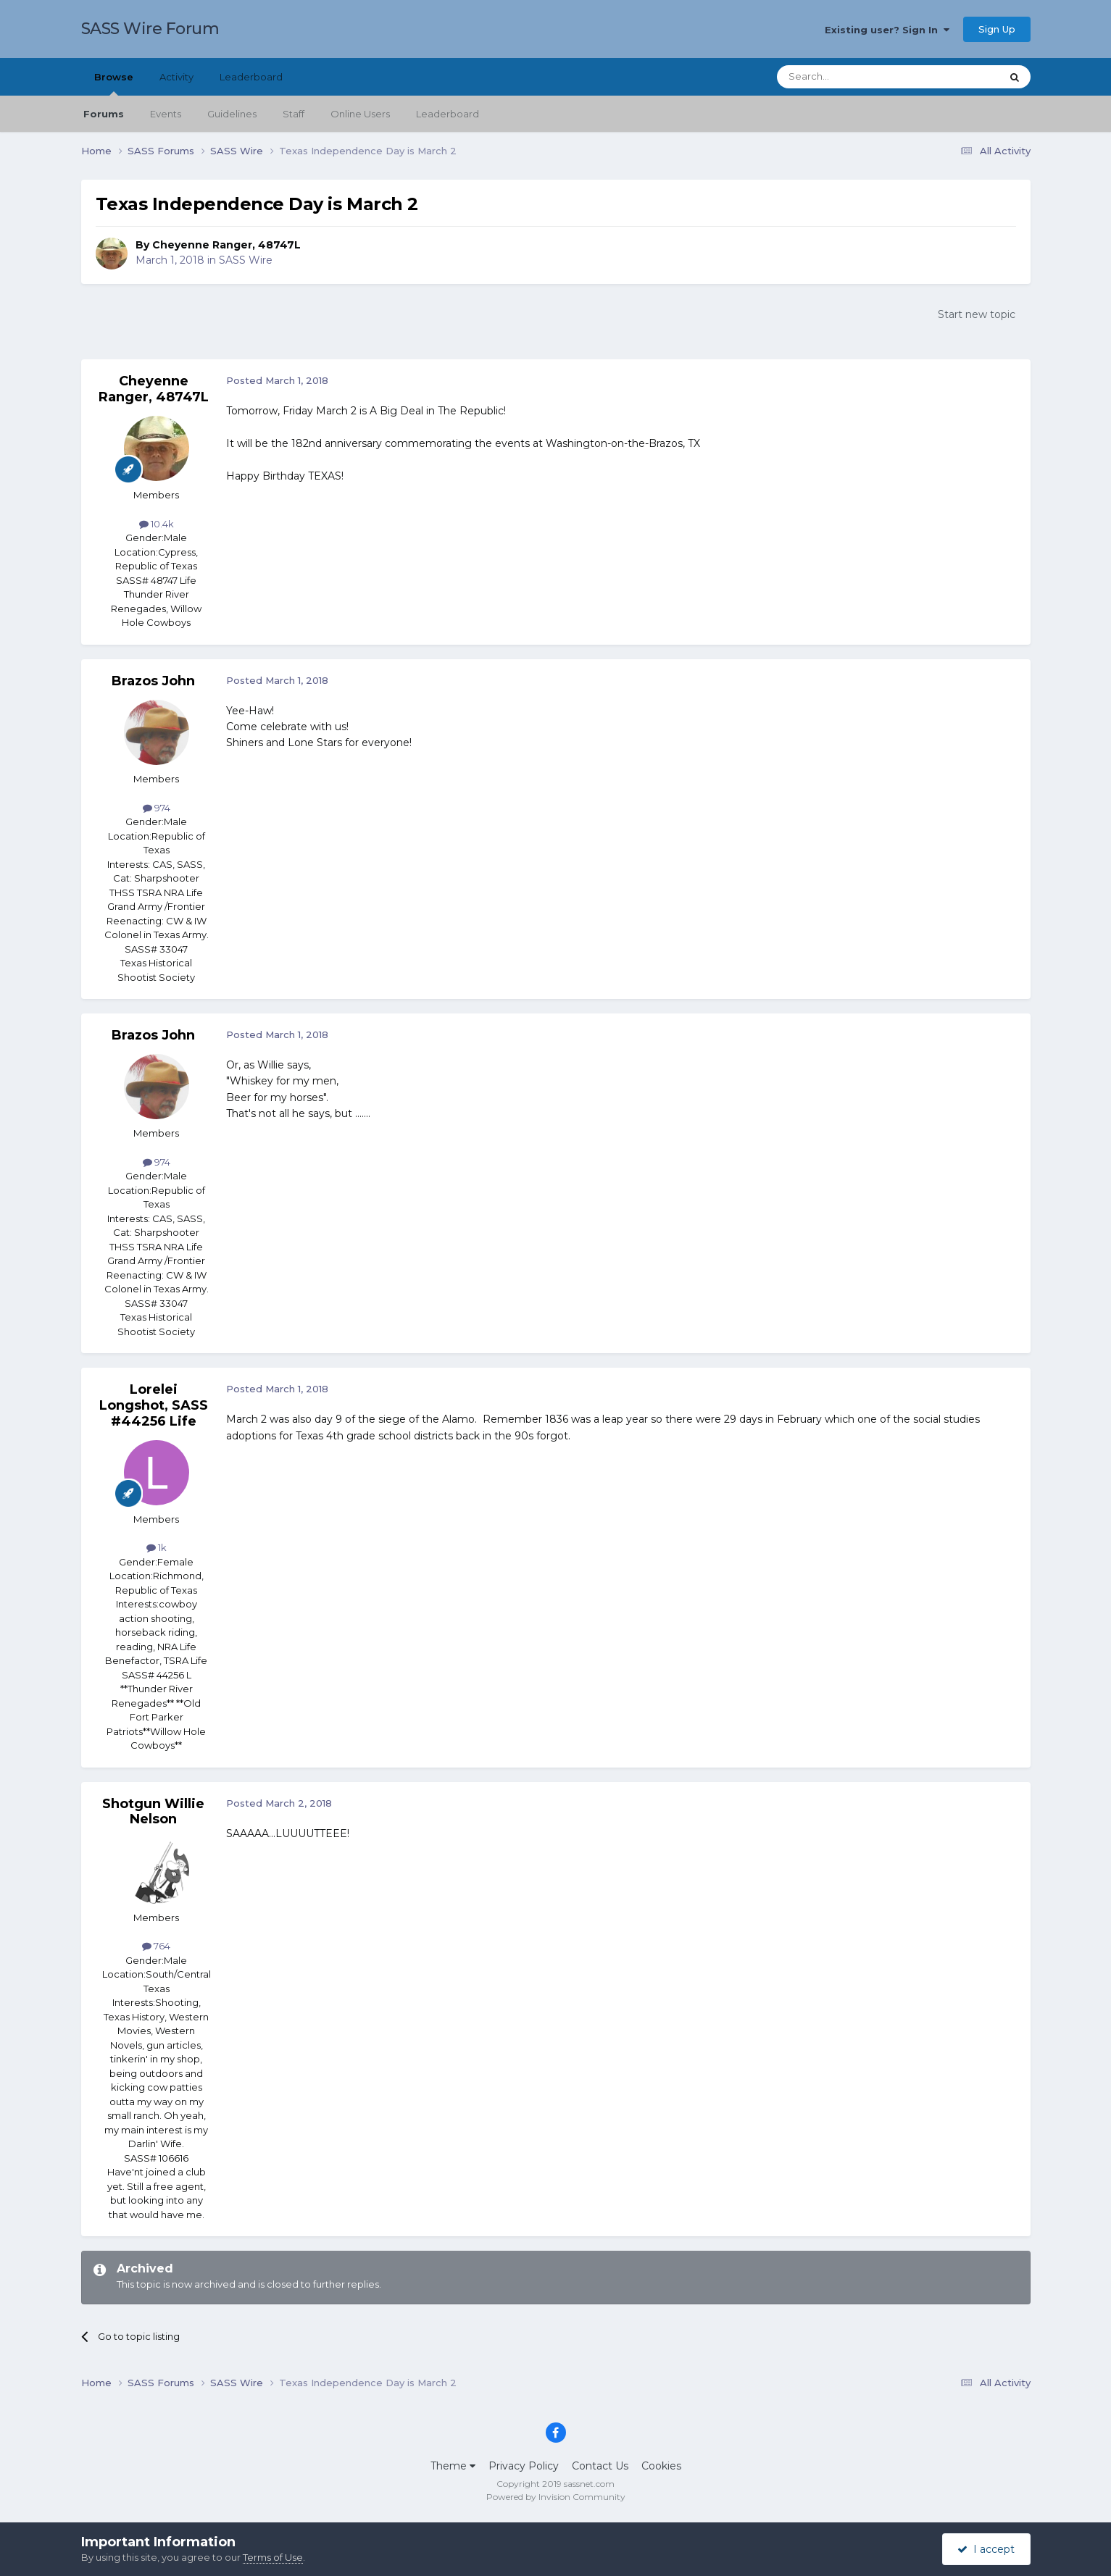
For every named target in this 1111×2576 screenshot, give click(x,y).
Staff (293, 114)
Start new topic (976, 314)
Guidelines (232, 114)
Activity (176, 77)
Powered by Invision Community (555, 2496)
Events (165, 114)
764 (156, 1946)
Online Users (360, 114)
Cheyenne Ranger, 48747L (226, 244)
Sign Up (996, 29)
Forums (103, 114)
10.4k (156, 524)
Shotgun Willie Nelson (153, 1812)
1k (156, 1547)
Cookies (661, 2465)
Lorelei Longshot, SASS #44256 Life (153, 1405)
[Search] (853, 76)
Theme (452, 2465)
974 (156, 808)
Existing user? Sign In (887, 29)
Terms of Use (273, 2557)
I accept (986, 2549)
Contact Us (600, 2465)
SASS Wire (245, 260)
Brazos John (153, 681)
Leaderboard (447, 114)
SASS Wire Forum (150, 28)
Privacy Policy (523, 2465)
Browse (113, 83)
